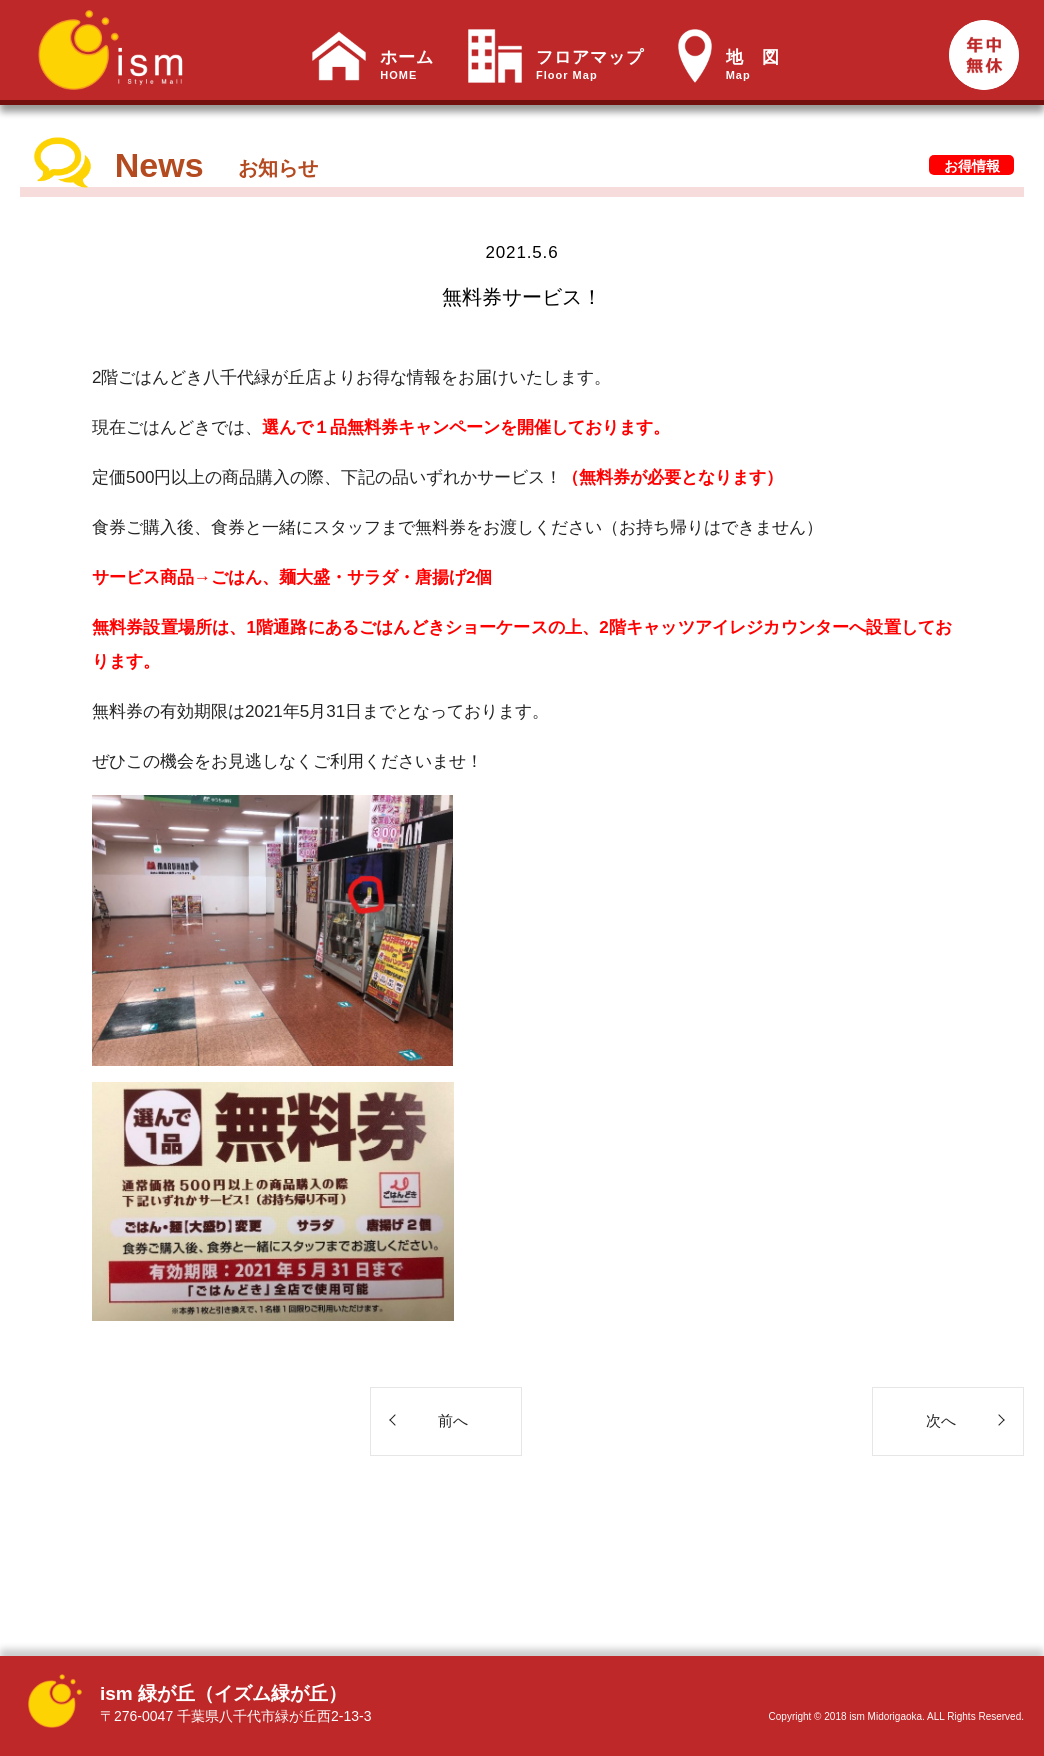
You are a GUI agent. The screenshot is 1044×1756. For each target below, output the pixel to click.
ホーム (407, 65)
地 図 (753, 65)
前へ (453, 1420)
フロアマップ (590, 65)
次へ (941, 1420)
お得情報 (972, 166)
